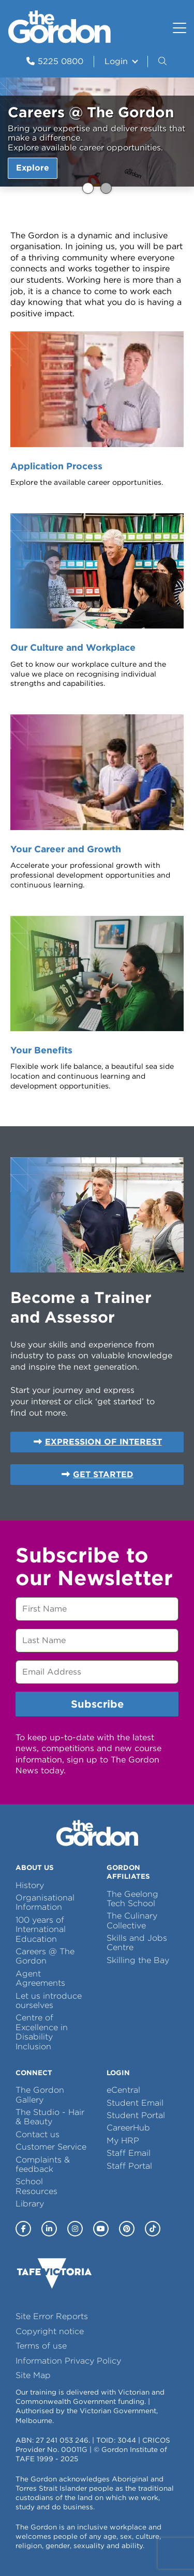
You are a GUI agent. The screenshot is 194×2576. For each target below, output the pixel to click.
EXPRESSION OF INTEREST (103, 1442)
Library (30, 2204)
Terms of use (41, 2346)
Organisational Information (45, 1902)
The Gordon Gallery (40, 2094)
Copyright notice (50, 2331)
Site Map (33, 2375)
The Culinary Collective (132, 1920)
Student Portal (136, 2115)
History (30, 1885)
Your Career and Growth (65, 849)
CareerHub (128, 2128)
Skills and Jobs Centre (137, 1942)
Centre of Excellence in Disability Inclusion (42, 2032)
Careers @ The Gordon (88, 188)
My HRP (123, 2140)
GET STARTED (103, 1474)
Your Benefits (41, 1050)
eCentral (123, 2090)
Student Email (135, 2103)
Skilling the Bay (138, 1960)
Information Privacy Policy (68, 2361)
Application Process (56, 466)
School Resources (36, 2186)
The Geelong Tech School (132, 1898)
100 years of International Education (41, 1929)
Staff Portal (129, 2166)
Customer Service (51, 2147)
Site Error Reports (52, 2316)
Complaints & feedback (43, 2164)
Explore (32, 168)
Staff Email (129, 2153)
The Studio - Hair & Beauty (50, 2116)
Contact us (37, 2134)
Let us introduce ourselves (49, 2000)
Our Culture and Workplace (73, 647)
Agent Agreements (40, 1978)
